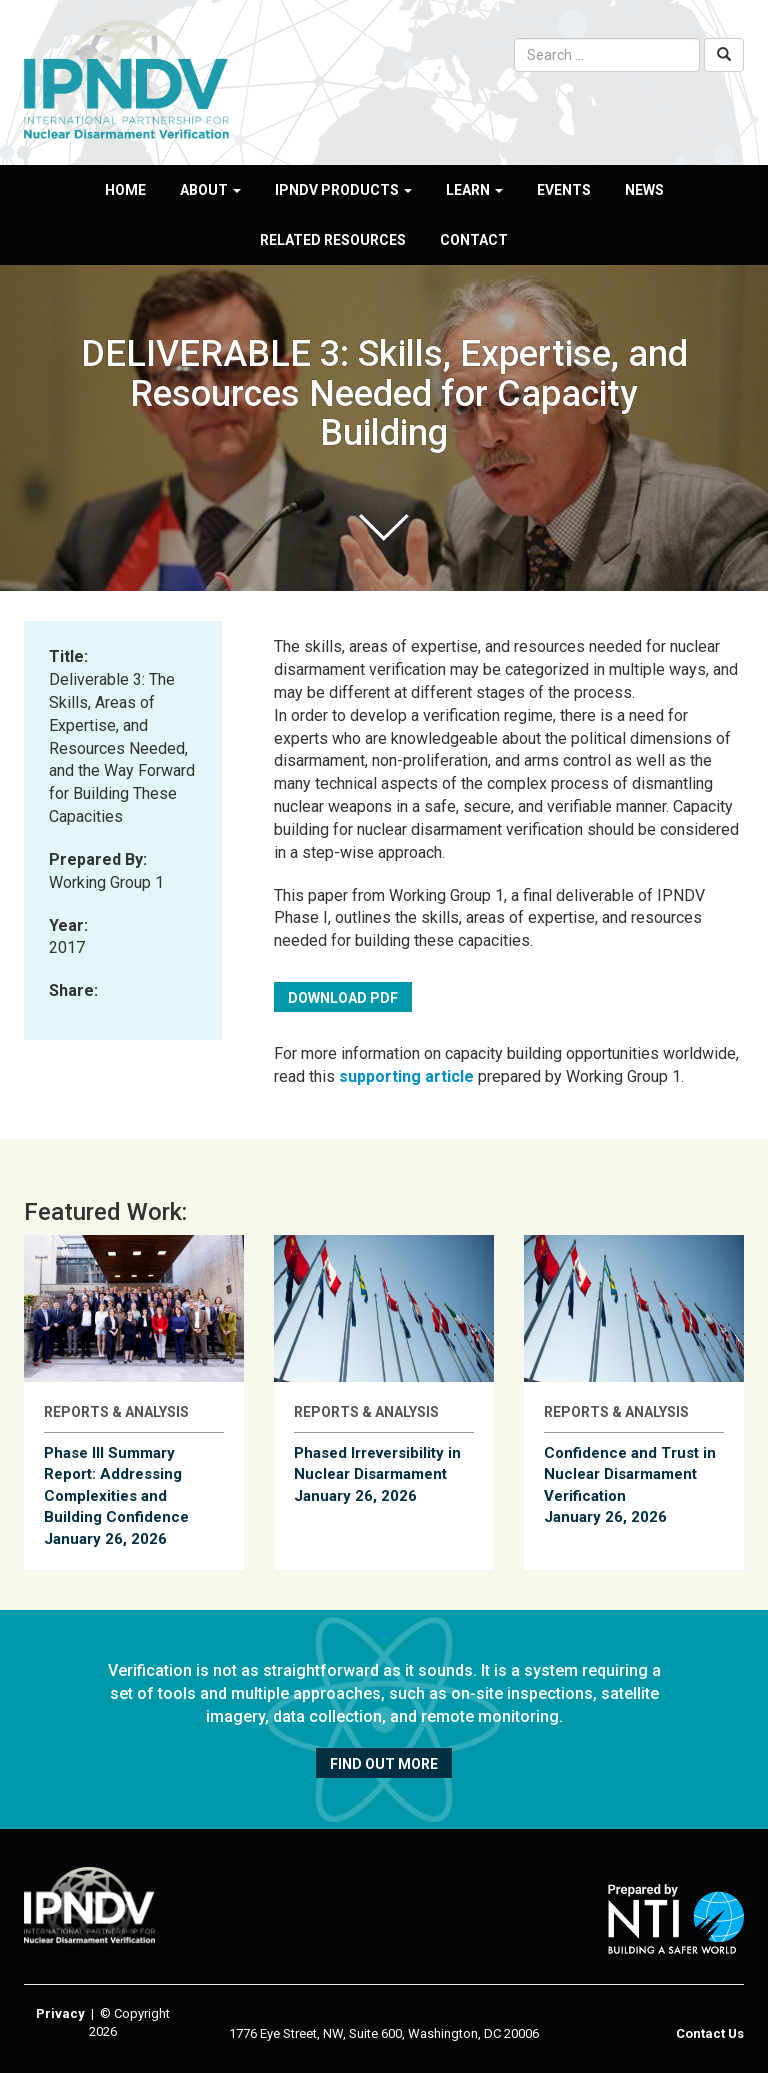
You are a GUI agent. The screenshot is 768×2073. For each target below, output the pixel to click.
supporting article (406, 1076)
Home (125, 190)
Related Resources (333, 240)
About (210, 190)
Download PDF (343, 998)
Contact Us (710, 2033)
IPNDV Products (343, 190)
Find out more (384, 1764)
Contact (474, 240)
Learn (474, 190)
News (644, 190)
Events (564, 190)
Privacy (60, 2013)
